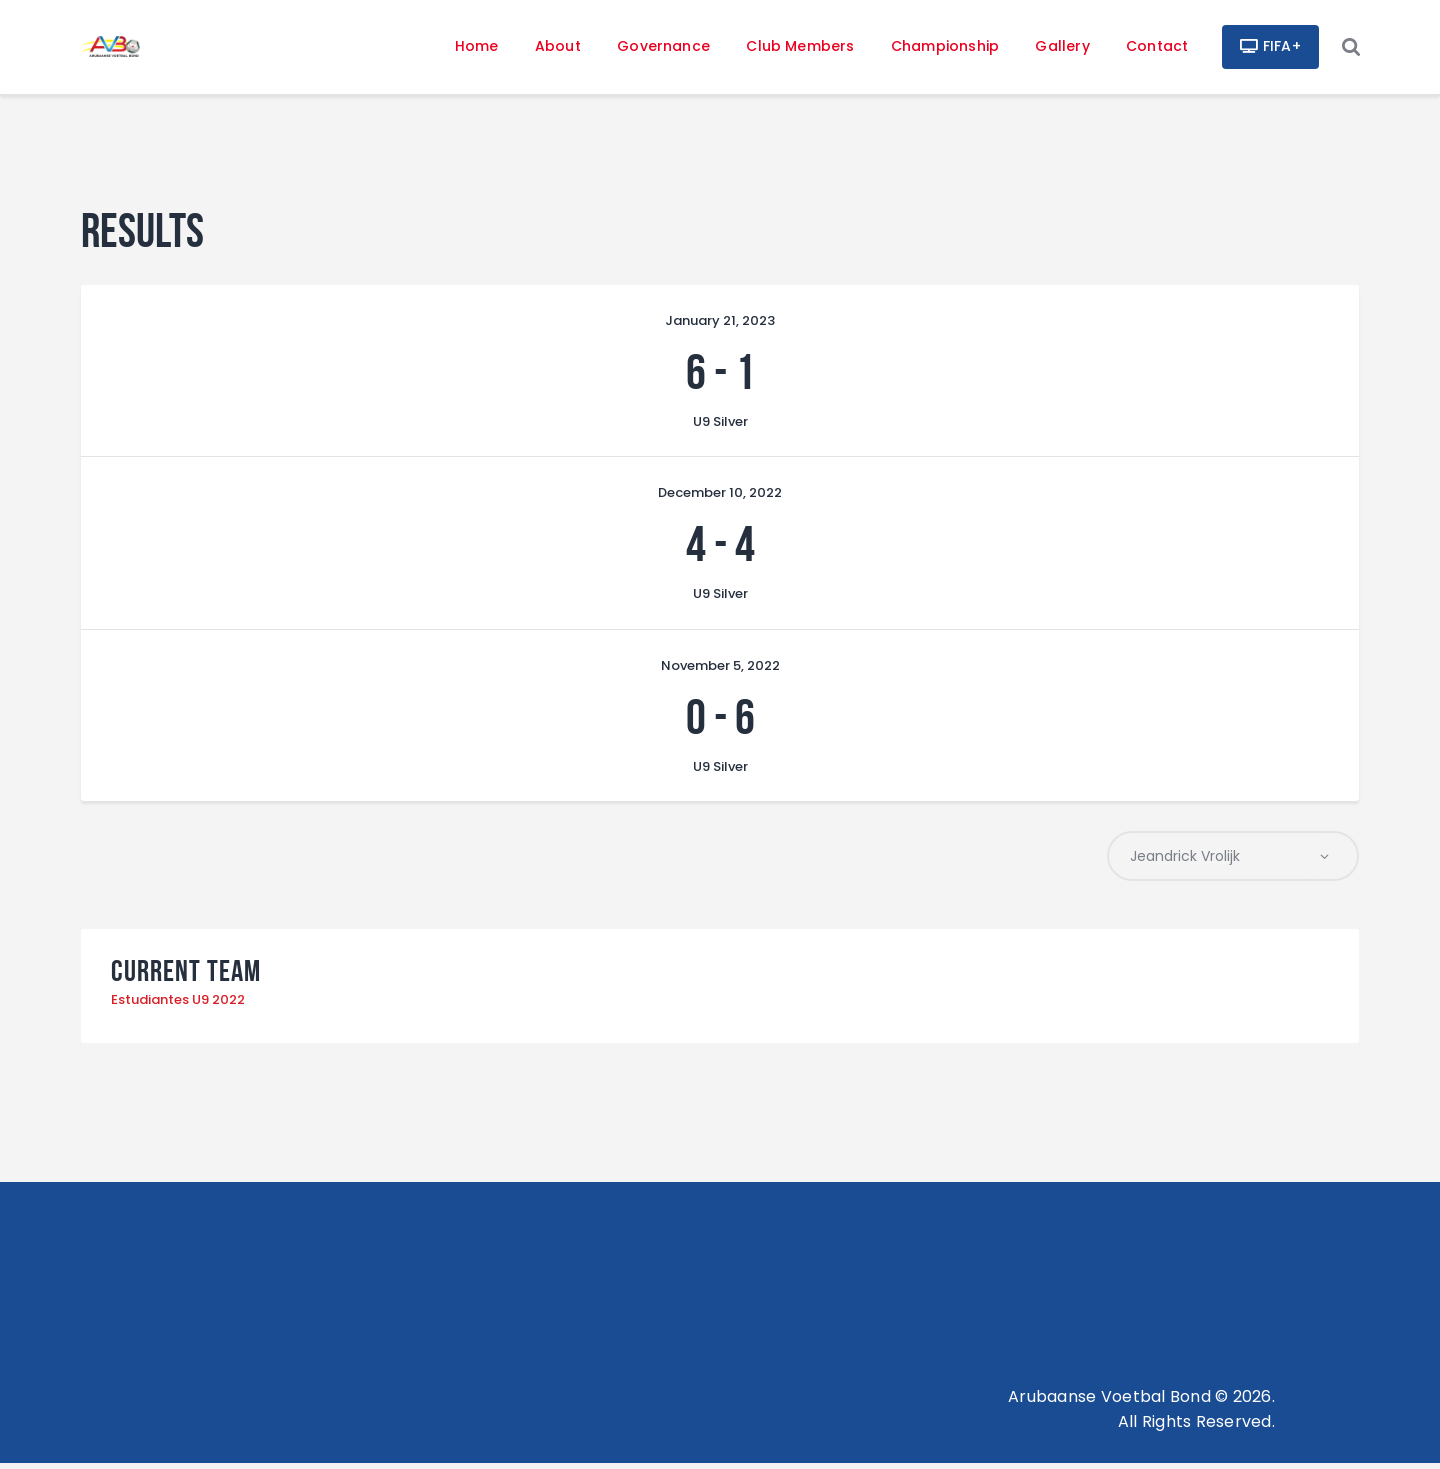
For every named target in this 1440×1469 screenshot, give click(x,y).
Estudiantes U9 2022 (178, 1005)
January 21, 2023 (720, 324)
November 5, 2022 (720, 669)
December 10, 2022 (720, 496)
